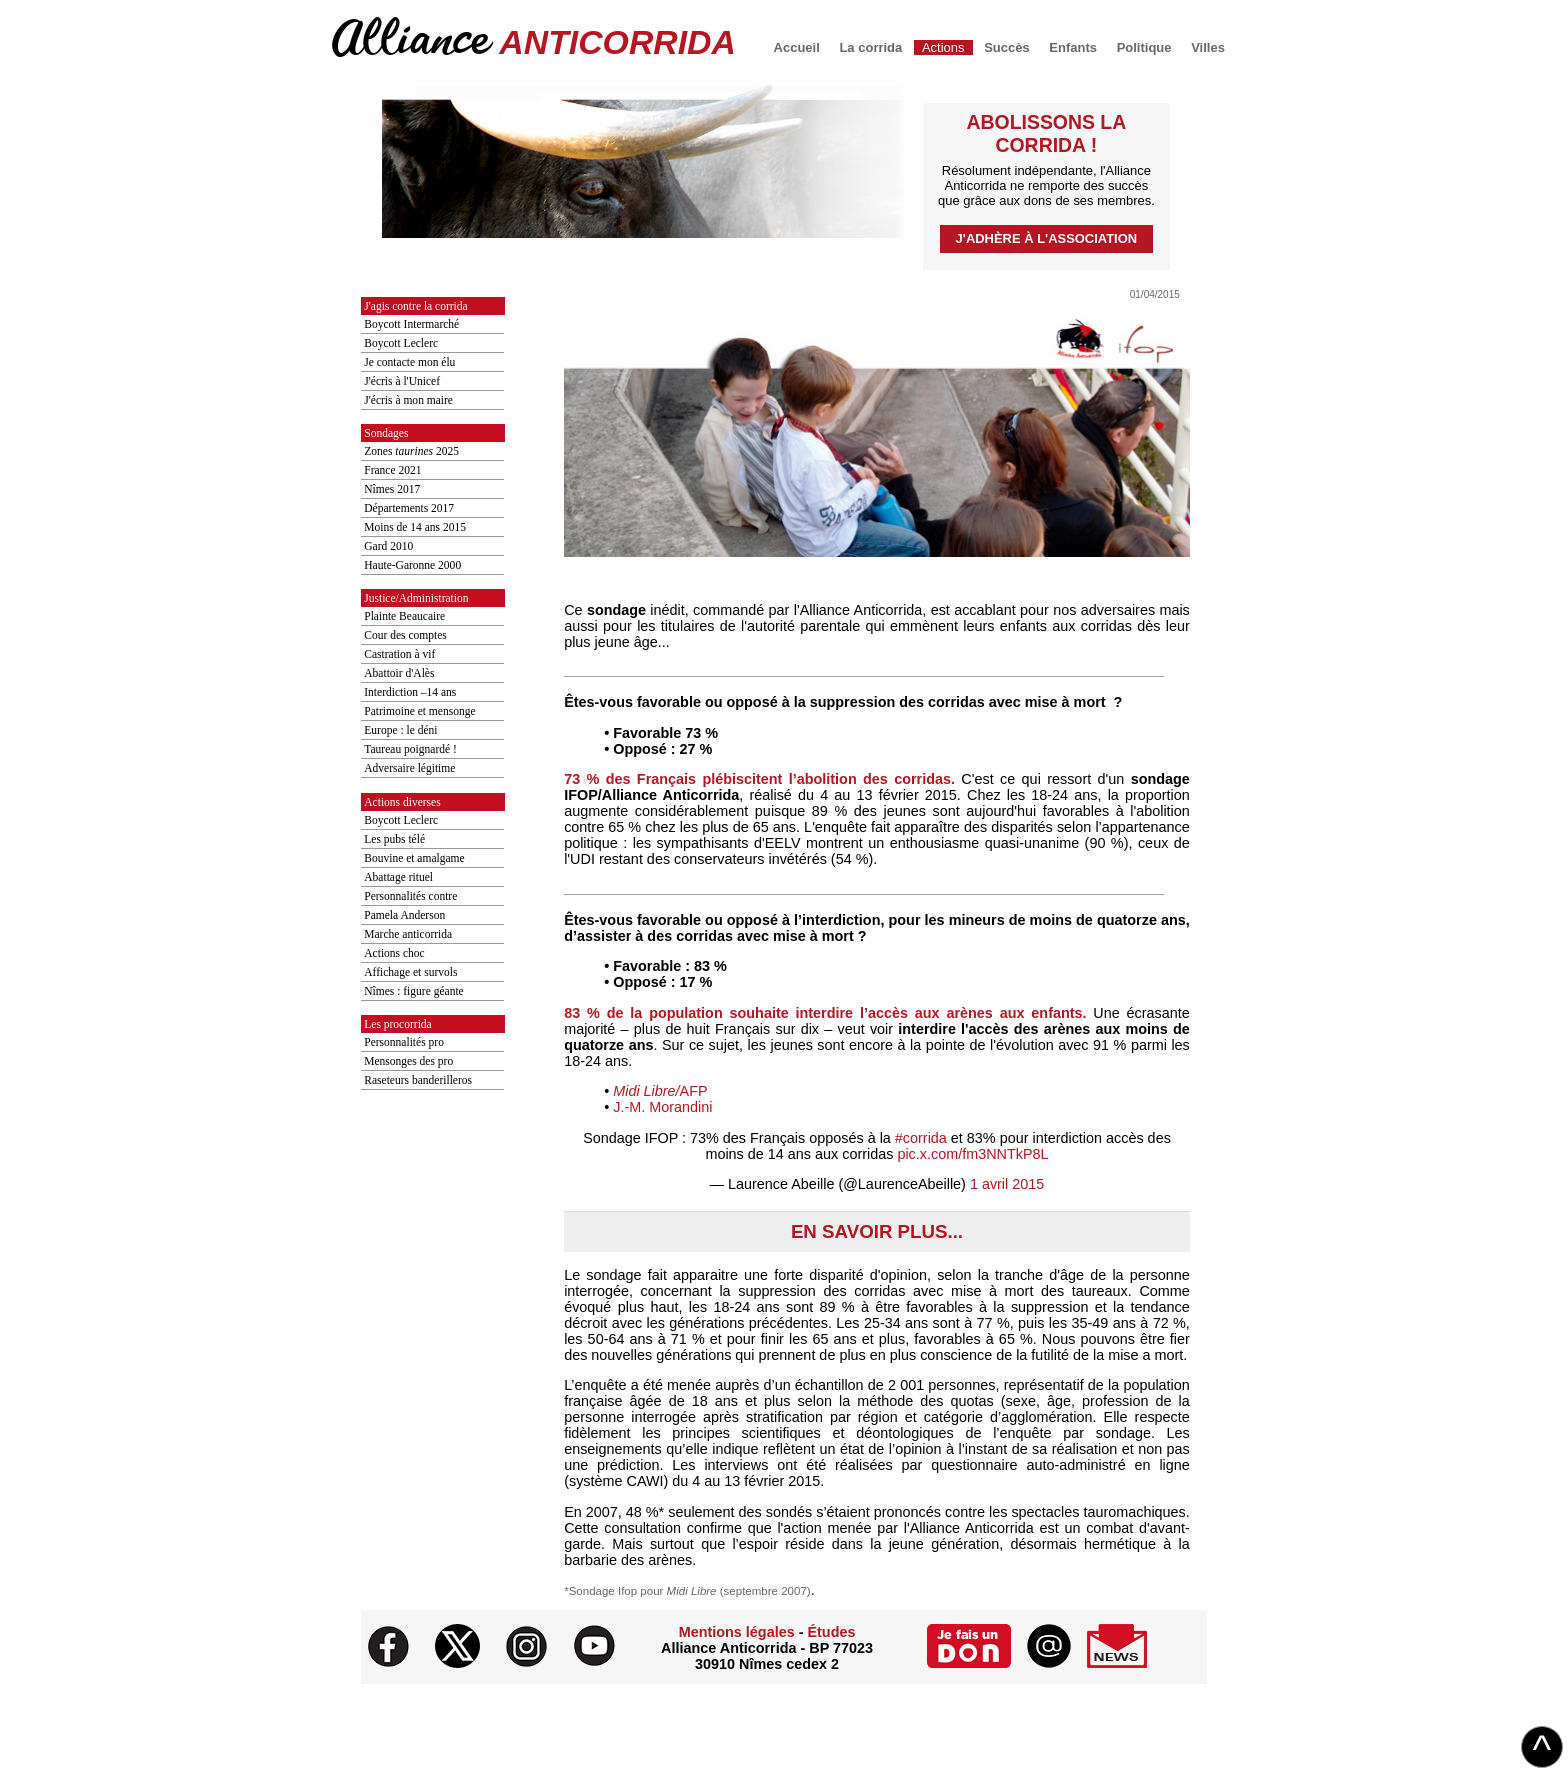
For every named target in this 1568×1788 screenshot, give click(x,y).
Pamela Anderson (404, 915)
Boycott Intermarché (411, 324)
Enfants (1073, 47)
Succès (1007, 47)
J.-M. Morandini (662, 1107)
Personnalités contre (410, 896)
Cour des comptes (405, 635)
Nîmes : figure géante (413, 991)
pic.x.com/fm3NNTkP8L (972, 1154)
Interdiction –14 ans (410, 692)
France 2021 (392, 470)
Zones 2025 (411, 451)
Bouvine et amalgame (414, 858)
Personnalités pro (404, 1042)
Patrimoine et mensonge (419, 711)
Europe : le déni (400, 730)
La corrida (870, 47)
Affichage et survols (410, 972)
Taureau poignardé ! (410, 749)
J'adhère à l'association (1047, 238)
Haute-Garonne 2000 (412, 565)
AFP (660, 1091)
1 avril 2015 (1007, 1184)
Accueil (797, 47)
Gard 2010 (388, 546)
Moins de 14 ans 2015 (415, 527)
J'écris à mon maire (408, 400)
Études (831, 1632)
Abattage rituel (398, 877)
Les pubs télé (394, 839)
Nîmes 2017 (392, 489)
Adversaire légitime (409, 768)
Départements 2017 (409, 508)
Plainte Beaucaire (404, 616)
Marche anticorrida (408, 934)
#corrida (921, 1138)
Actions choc (394, 953)
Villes (1208, 47)
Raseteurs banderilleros (418, 1080)
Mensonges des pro (408, 1061)
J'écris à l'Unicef (402, 381)
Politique (1144, 47)
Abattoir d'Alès (399, 673)
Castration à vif (399, 654)
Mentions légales (737, 1632)
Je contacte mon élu (409, 362)
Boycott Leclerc (401, 343)
